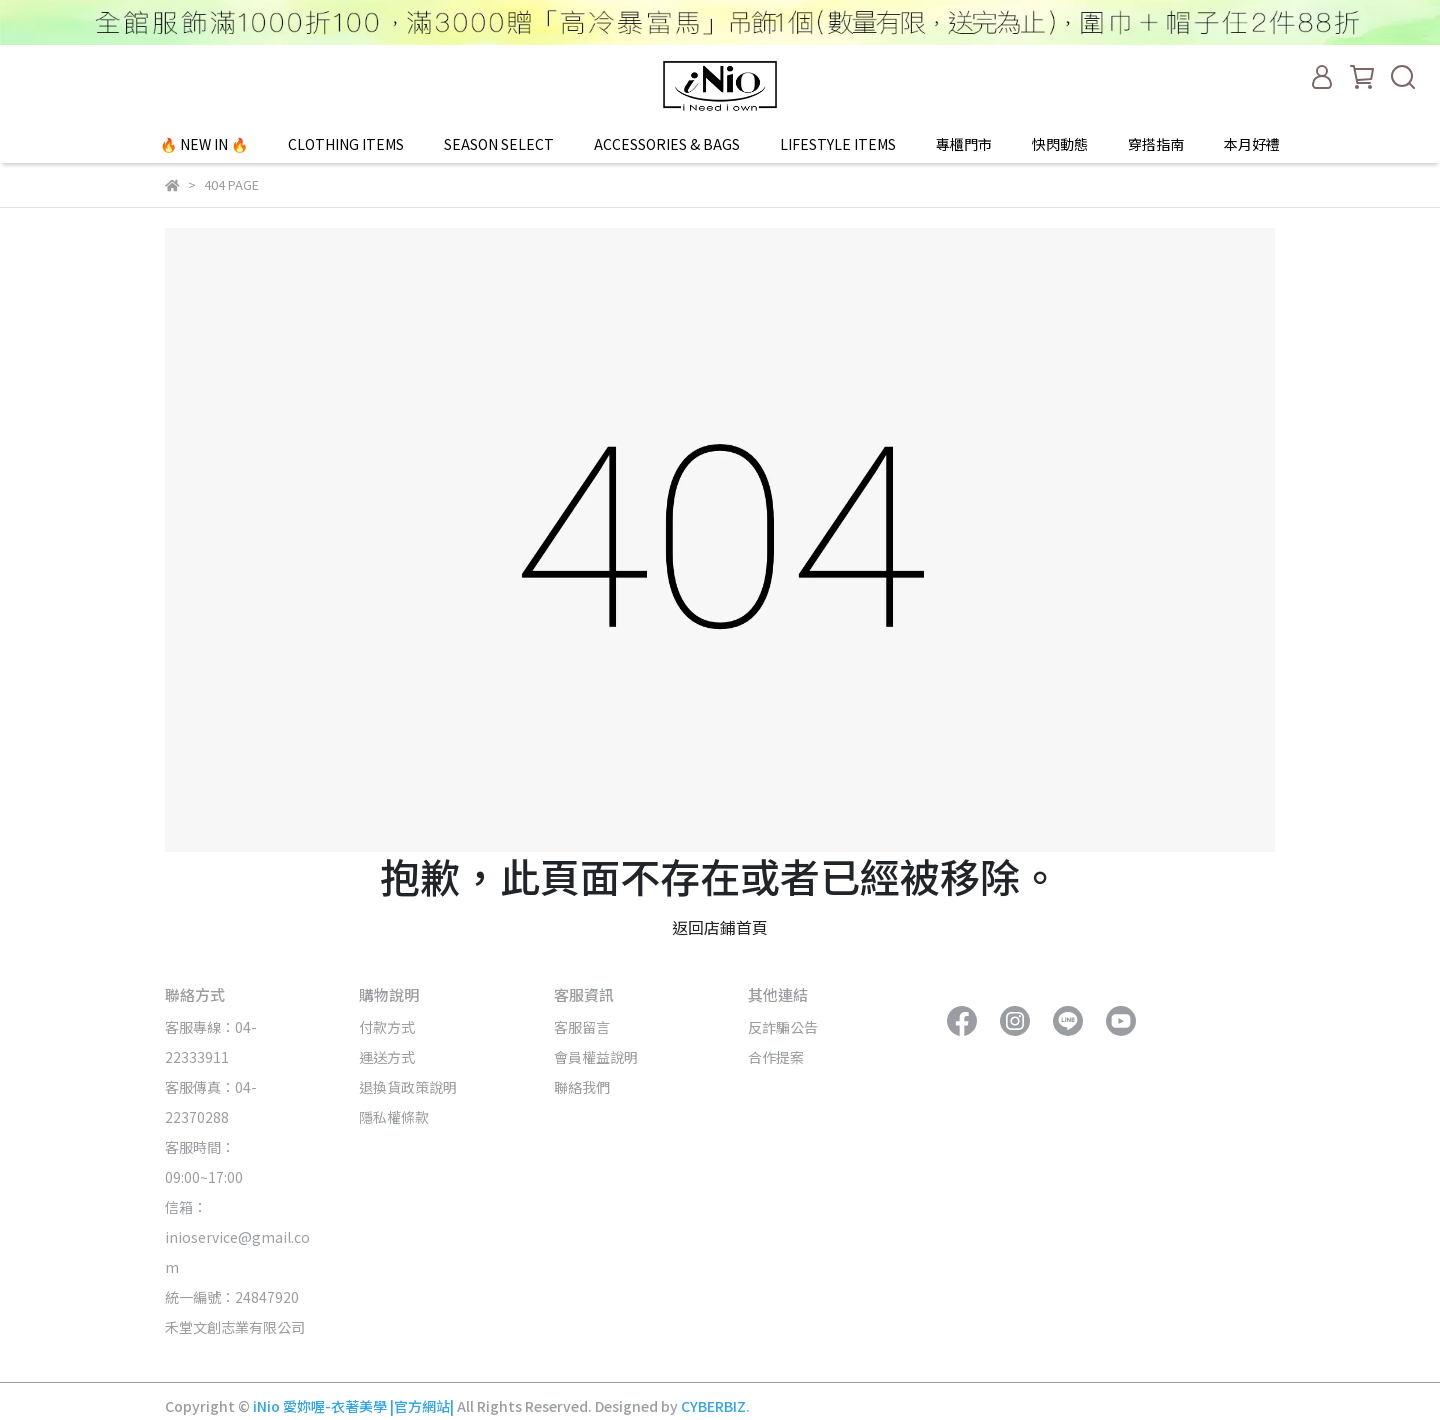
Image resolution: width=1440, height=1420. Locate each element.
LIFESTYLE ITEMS (838, 144)
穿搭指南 (1156, 144)
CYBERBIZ (713, 1406)
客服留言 (582, 1027)
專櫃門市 (964, 144)
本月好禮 (1252, 144)
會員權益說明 (596, 1057)
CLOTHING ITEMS (346, 144)
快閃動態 (1060, 144)
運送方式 (387, 1057)
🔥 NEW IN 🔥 (204, 144)
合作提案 (776, 1057)
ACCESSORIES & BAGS (667, 144)
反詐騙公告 (783, 1027)
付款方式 (387, 1027)
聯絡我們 (582, 1087)
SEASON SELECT (499, 144)
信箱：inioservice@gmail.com (237, 1237)
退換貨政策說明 (408, 1087)
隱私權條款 (394, 1117)
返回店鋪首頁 (720, 927)
